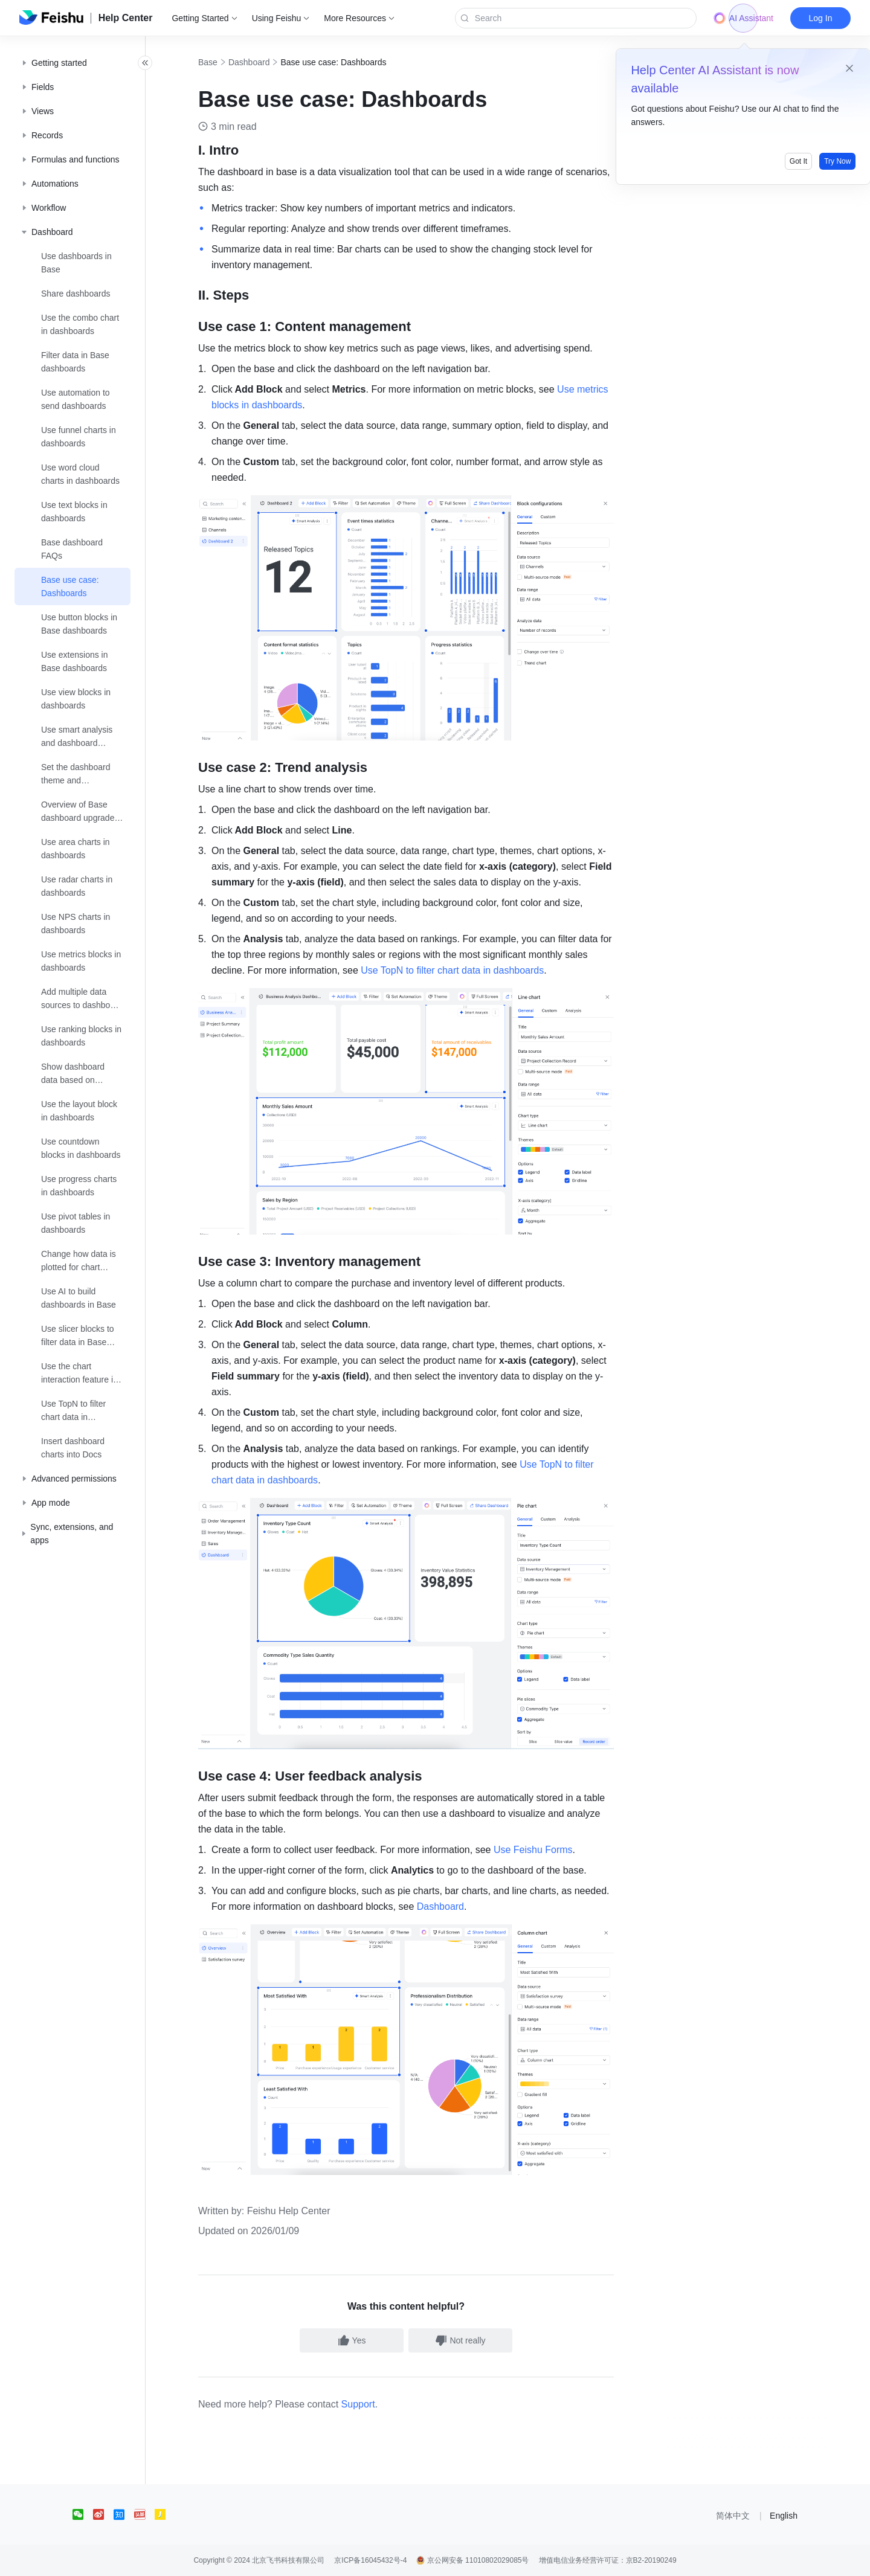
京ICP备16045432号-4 (370, 2560)
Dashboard (262, 62)
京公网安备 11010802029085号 (472, 2560)
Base (221, 62)
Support (371, 2404)
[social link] (82, 2514)
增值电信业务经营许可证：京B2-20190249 (608, 2560)
